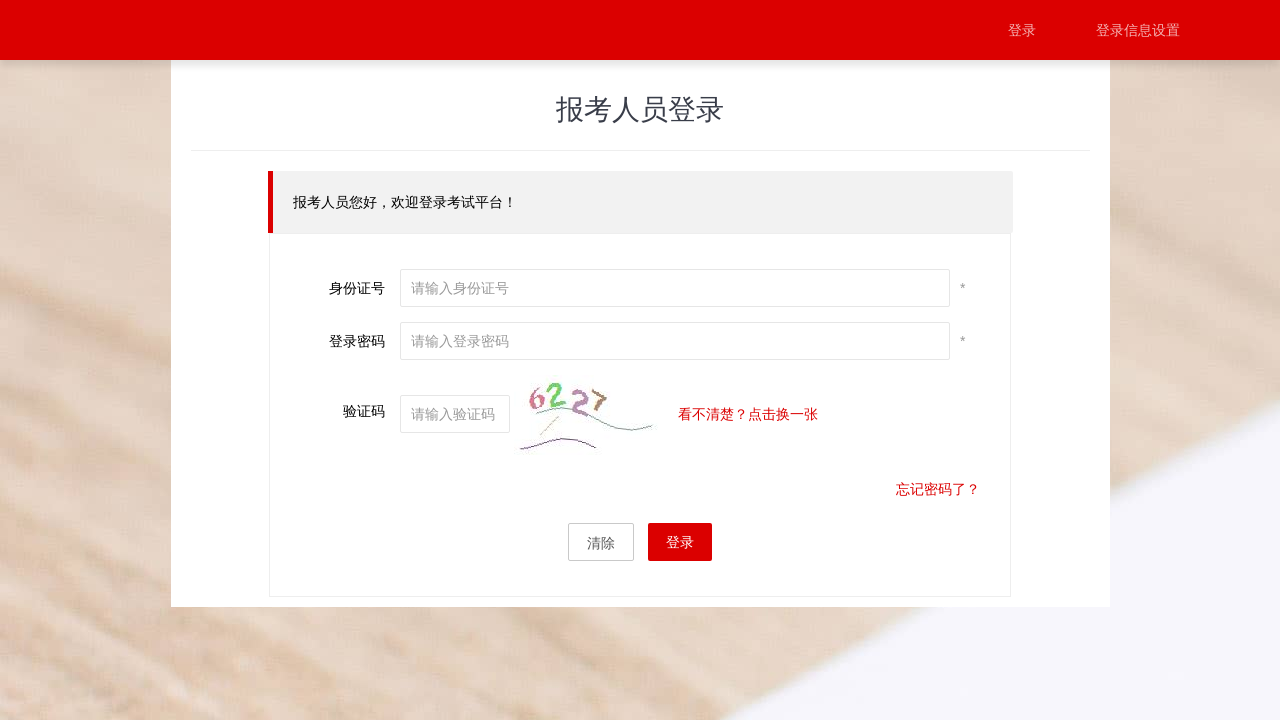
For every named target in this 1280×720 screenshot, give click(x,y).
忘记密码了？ (938, 489)
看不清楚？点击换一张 (748, 414)
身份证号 (357, 288)
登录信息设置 (1138, 30)
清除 (601, 543)
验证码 (364, 411)
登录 (1022, 30)
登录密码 (357, 341)
